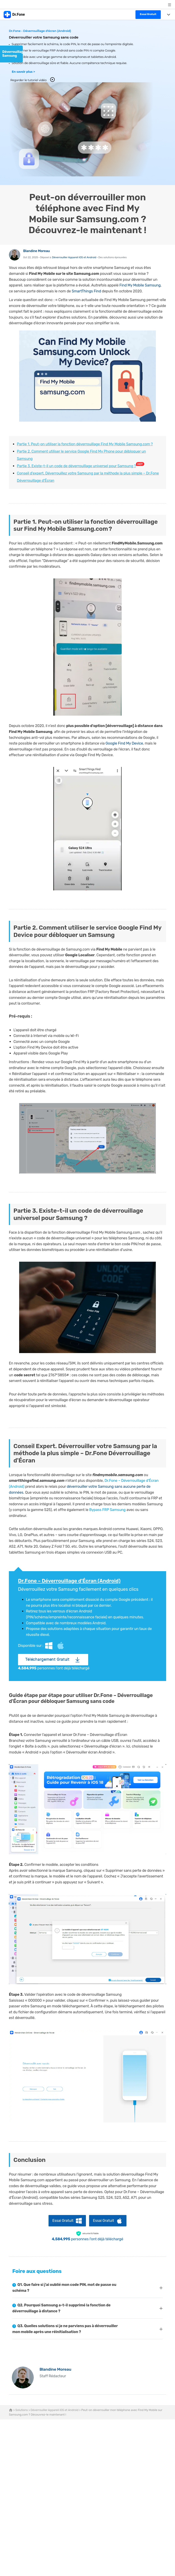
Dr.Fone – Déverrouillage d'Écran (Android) (69, 1581)
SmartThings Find (86, 291)
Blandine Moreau (36, 251)
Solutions (21, 2410)
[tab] (87, 2287)
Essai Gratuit (63, 2220)
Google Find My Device (124, 743)
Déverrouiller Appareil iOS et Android (73, 257)
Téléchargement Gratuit (47, 1659)
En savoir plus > (23, 71)
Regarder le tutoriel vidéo (32, 80)
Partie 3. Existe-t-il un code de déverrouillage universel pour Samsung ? (76, 466)
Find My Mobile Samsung (140, 285)
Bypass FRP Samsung (107, 1510)
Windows (49, 1645)
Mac (62, 1645)
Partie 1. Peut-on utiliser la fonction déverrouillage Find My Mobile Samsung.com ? (85, 444)
